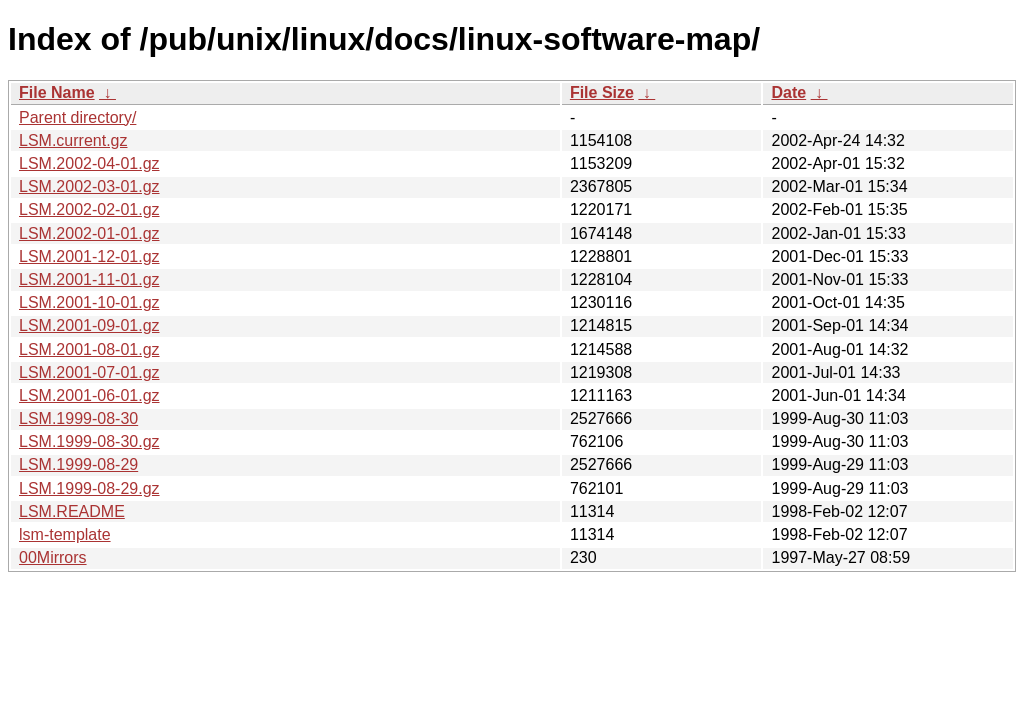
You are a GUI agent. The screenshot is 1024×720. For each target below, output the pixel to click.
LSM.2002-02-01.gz (89, 209)
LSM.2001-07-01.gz (89, 372)
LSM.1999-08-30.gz (89, 441)
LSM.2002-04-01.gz (89, 163)
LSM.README (72, 511)
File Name (57, 92)
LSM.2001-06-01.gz (89, 395)
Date (788, 92)
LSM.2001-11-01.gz (89, 279)
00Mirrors (53, 557)
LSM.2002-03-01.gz (89, 186)
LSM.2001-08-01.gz (89, 349)
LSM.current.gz (73, 140)
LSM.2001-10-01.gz (89, 302)
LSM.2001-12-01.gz (89, 256)
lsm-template (65, 534)
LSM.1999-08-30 (78, 418)
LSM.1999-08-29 (78, 464)
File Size (602, 92)
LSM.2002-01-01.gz (89, 233)
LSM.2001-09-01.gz (89, 325)
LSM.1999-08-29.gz (89, 488)
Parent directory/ (77, 117)
